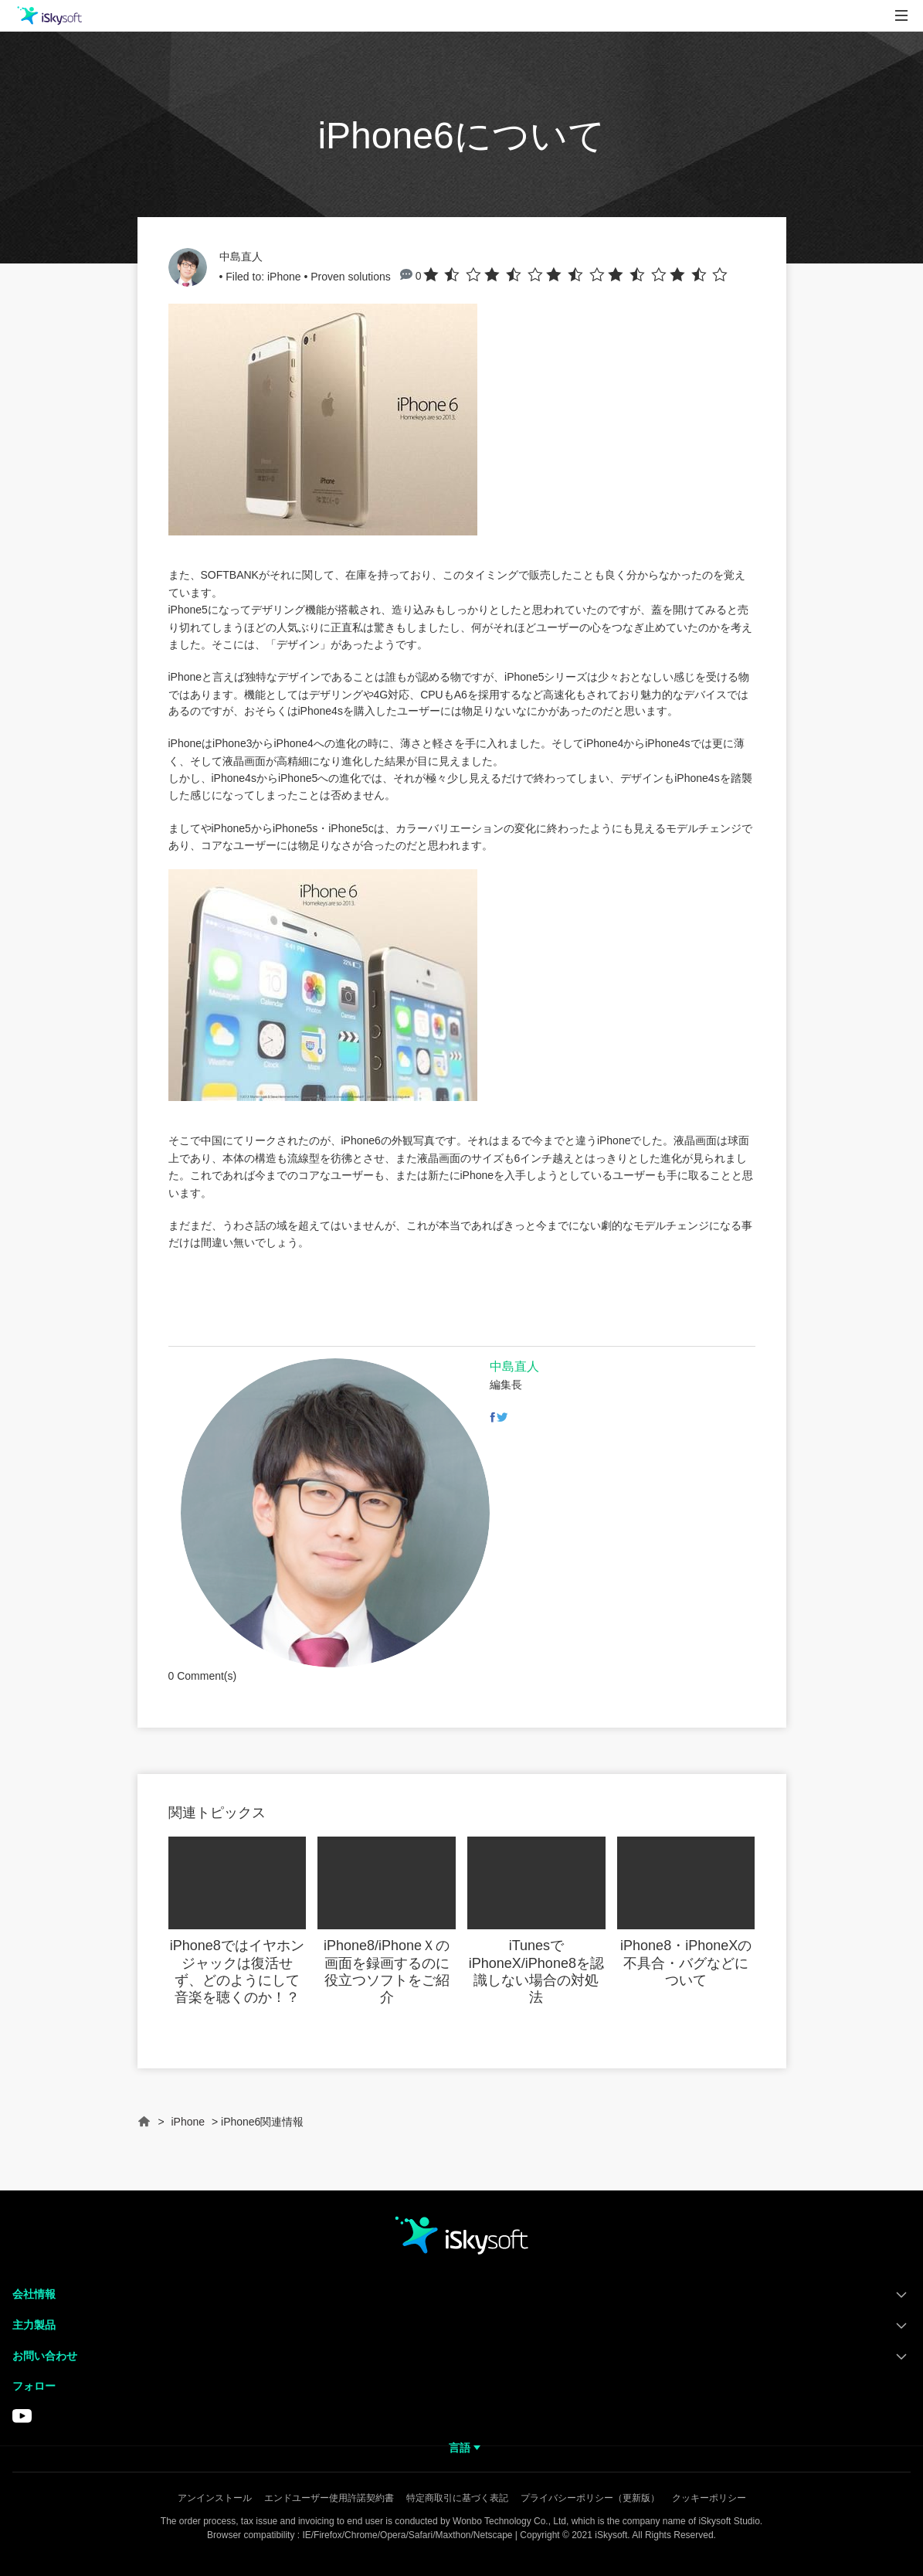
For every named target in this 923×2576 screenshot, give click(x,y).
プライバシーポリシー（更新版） (590, 2498)
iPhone (284, 276)
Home (144, 2128)
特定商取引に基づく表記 (457, 2498)
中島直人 (241, 256)
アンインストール (215, 2498)
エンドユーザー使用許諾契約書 (329, 2498)
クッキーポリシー (709, 2498)
